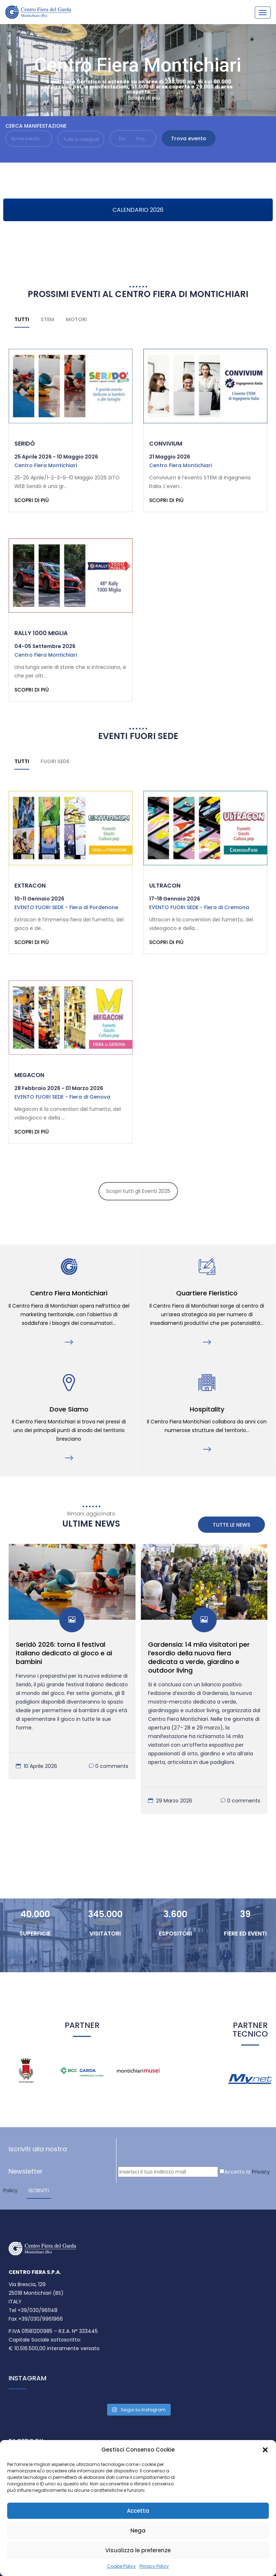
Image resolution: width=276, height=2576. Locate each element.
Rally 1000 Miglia (41, 634)
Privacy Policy (154, 2566)
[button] (265, 2449)
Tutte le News (231, 1527)
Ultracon (164, 887)
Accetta (138, 2511)
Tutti (21, 319)
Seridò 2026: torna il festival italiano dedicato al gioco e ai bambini (64, 1656)
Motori (76, 319)
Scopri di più (144, 98)
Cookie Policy (121, 2566)
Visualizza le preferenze (138, 2550)
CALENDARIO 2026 (138, 210)
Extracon (30, 887)
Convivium (165, 443)
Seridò (24, 443)
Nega (138, 2530)
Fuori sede (55, 762)
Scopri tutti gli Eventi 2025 (138, 1194)
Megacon (29, 1077)
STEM (47, 319)
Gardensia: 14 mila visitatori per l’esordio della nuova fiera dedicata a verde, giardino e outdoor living (199, 1660)
